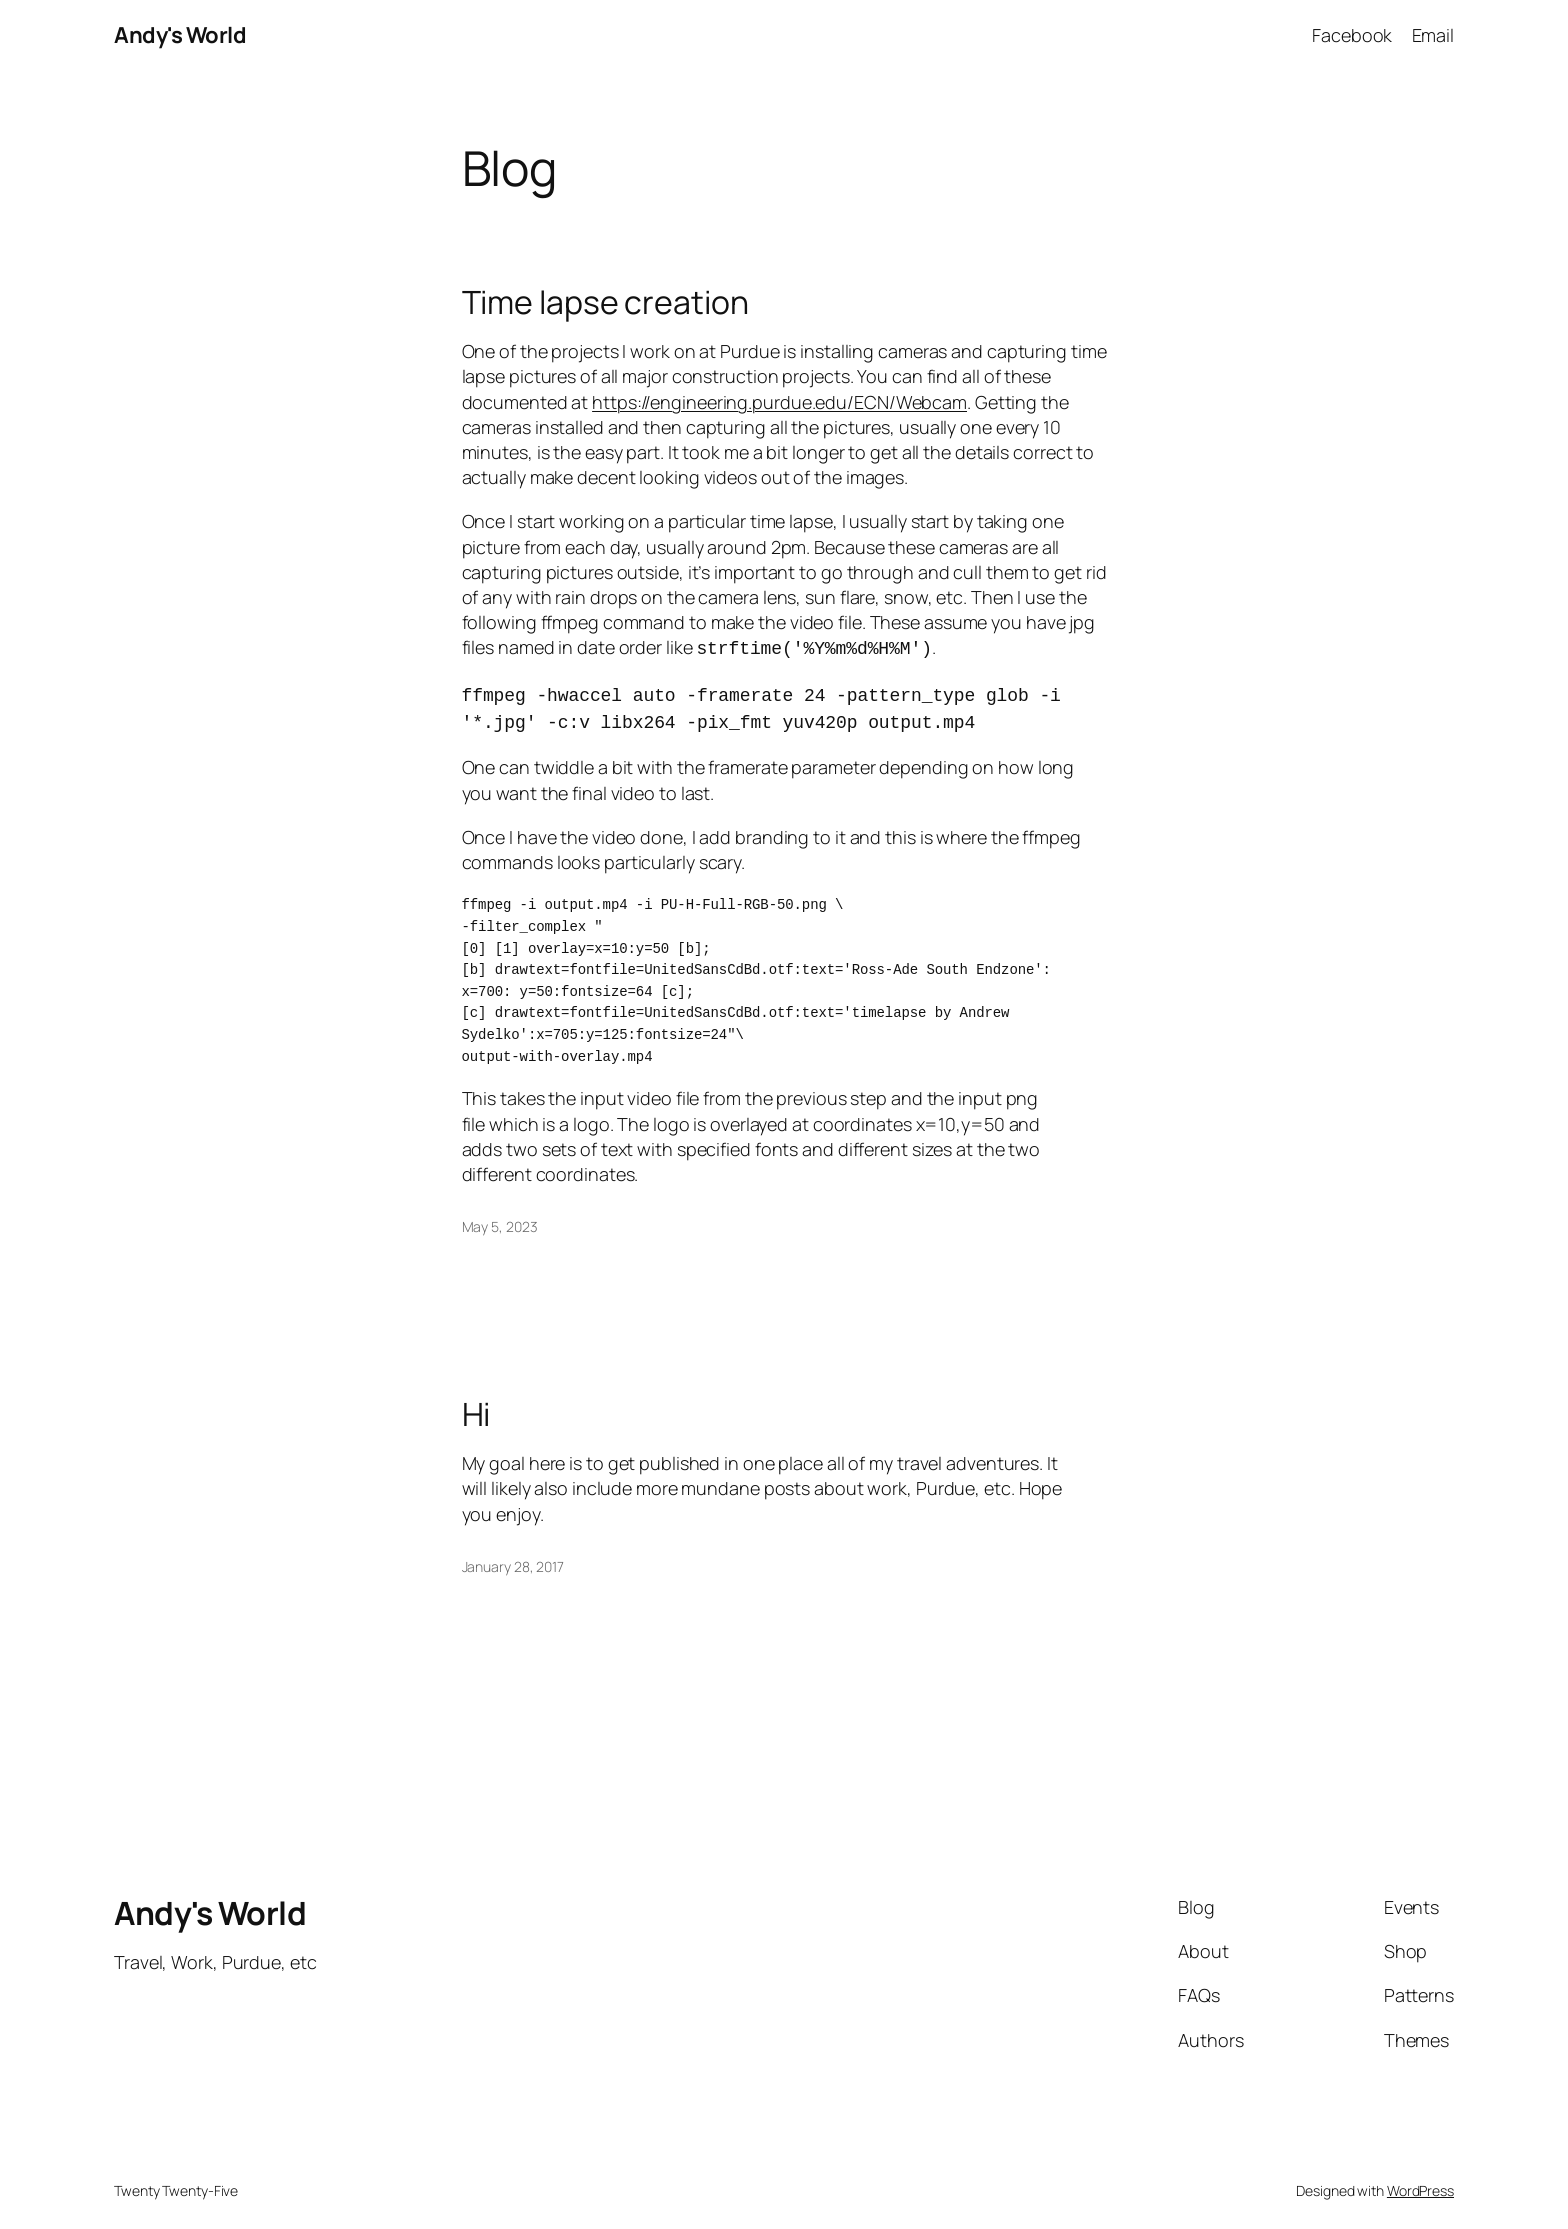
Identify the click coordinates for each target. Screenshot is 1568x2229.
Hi (476, 1392)
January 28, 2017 (513, 1544)
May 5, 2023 (500, 1204)
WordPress (1420, 2168)
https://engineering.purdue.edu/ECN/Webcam (779, 402)
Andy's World (180, 35)
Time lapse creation (605, 302)
